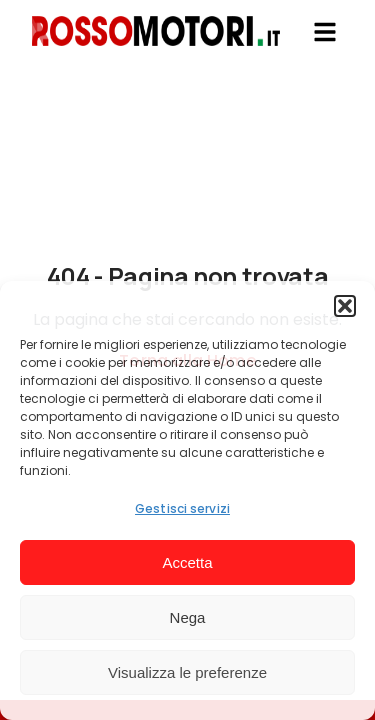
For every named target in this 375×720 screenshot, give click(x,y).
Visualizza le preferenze (187, 672)
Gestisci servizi (182, 508)
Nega (188, 617)
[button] (345, 306)
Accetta (187, 562)
